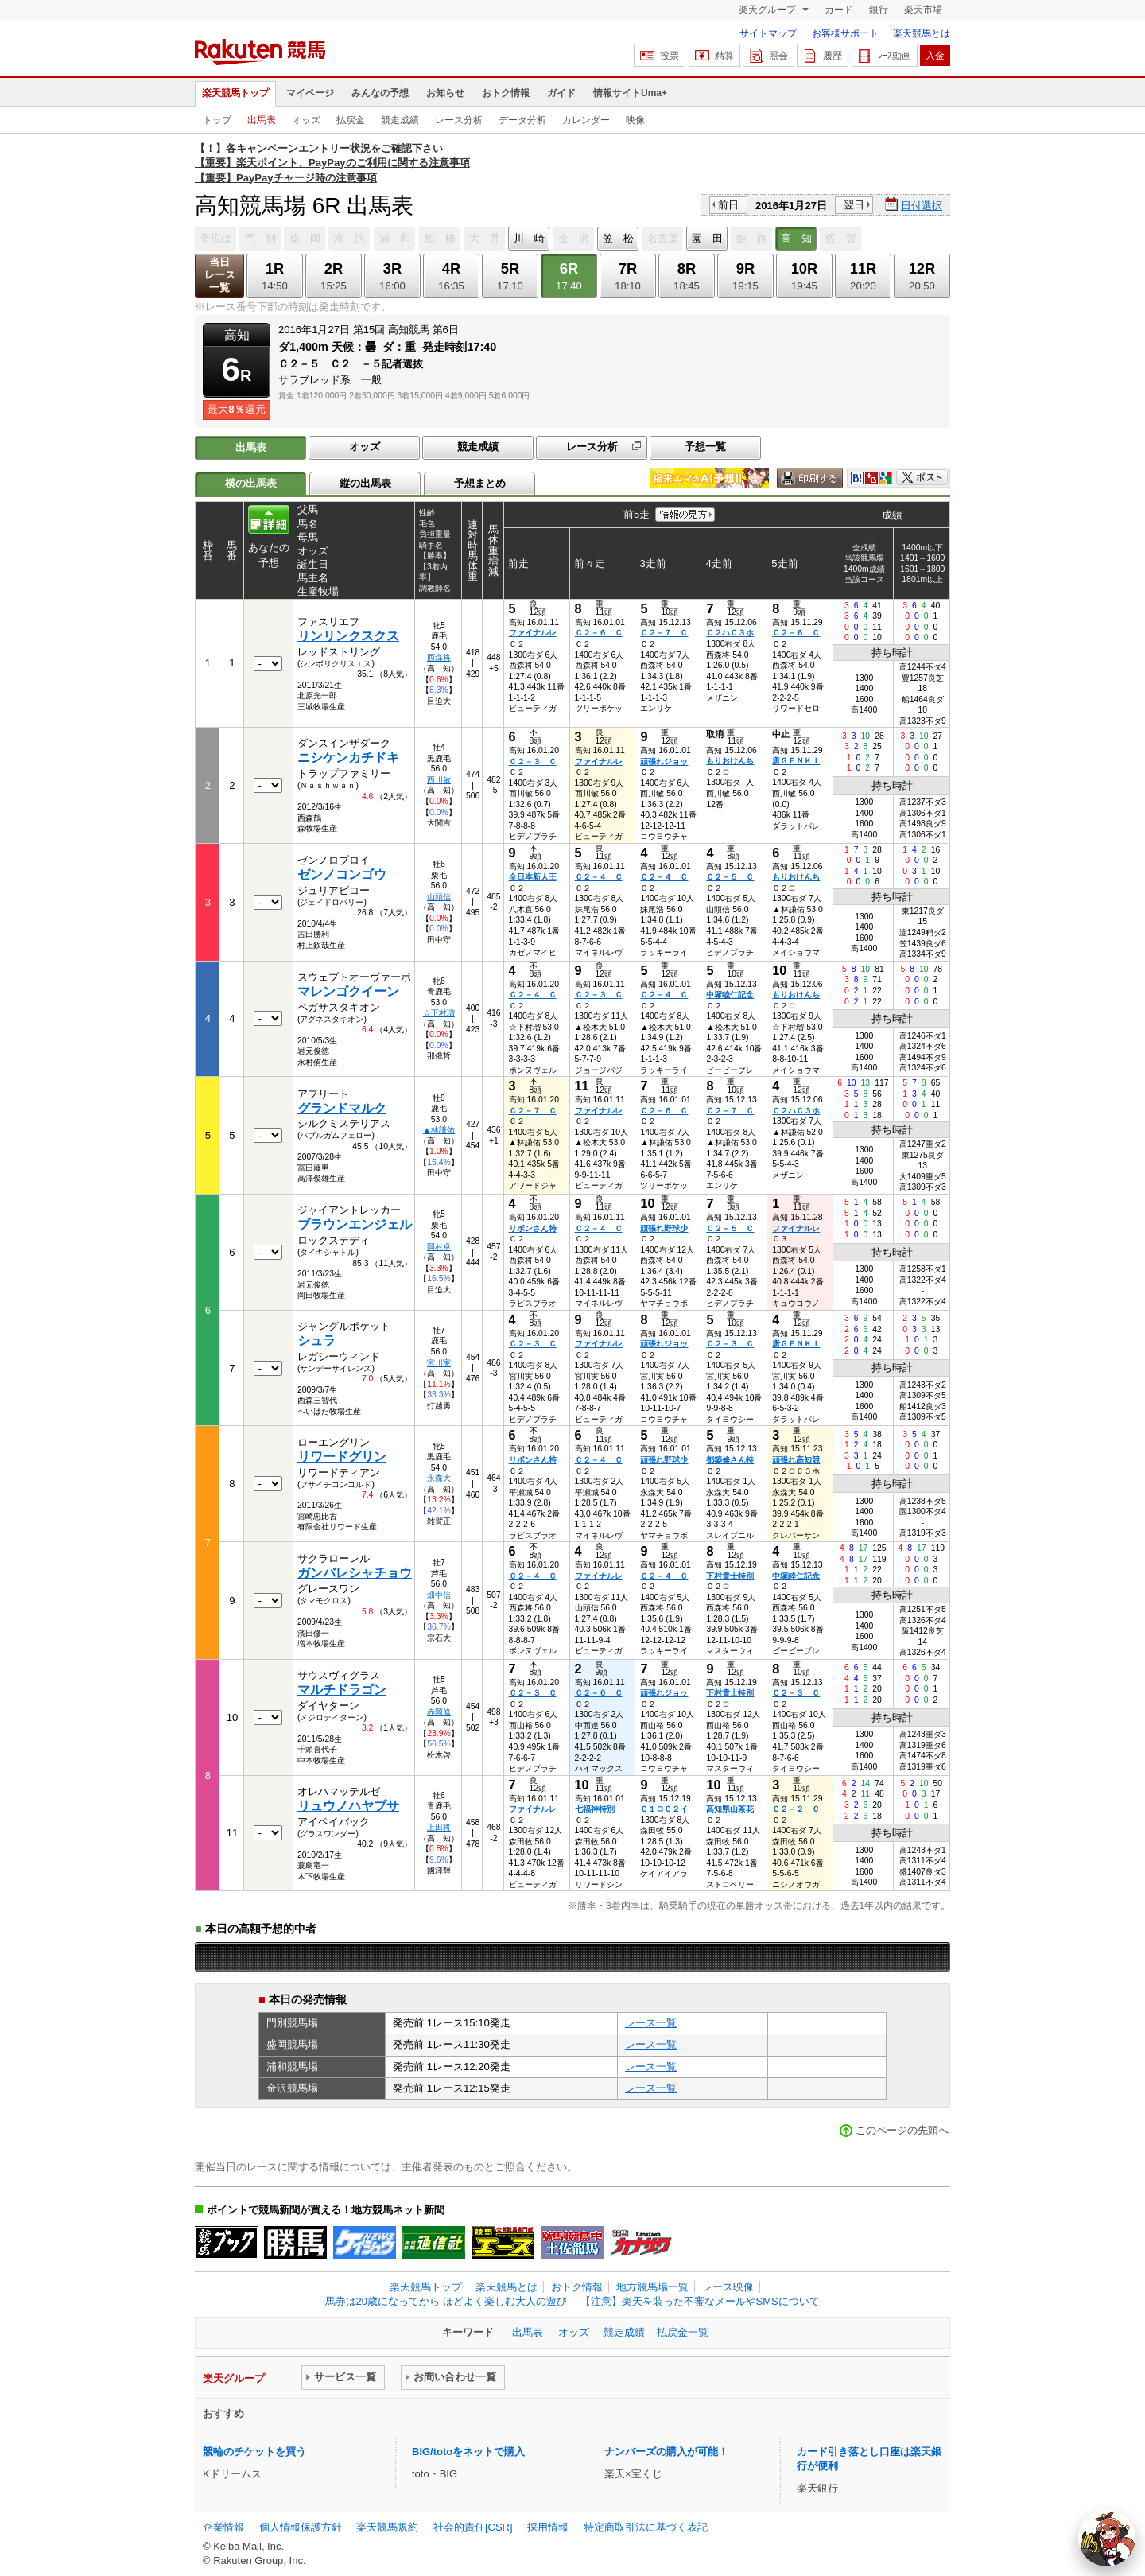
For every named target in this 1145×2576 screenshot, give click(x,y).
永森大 (439, 1478)
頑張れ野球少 (664, 1228)
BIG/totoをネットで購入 (468, 2451)
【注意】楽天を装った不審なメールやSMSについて (700, 2301)
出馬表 (261, 120)
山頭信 (439, 896)
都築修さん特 (730, 1459)
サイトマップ (768, 33)
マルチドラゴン (341, 1689)
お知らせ (445, 93)
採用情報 (548, 2527)
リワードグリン (341, 1456)
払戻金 (350, 120)
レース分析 (459, 120)
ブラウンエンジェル (354, 1224)
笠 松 (618, 238)
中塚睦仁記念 (730, 994)
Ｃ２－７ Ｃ (664, 632)
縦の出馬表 (365, 483)
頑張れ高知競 (796, 1459)
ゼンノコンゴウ (341, 874)
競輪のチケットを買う (254, 2451)
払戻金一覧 (682, 2332)
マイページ (310, 93)
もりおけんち (730, 760)
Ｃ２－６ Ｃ (599, 632)
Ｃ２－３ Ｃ (533, 761)
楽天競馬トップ (235, 93)
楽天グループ (768, 9)
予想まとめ (480, 483)
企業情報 (223, 2527)
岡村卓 (439, 1246)
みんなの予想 (380, 93)
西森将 (439, 657)
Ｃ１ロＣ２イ (664, 1809)
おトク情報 (506, 93)
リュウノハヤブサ (348, 1806)
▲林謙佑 (439, 1129)
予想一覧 (705, 447)
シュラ (316, 1340)
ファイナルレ (533, 632)
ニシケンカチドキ (348, 757)
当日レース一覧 (219, 274)
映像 (635, 120)
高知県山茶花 (730, 1809)
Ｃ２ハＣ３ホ (730, 632)
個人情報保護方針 (300, 2527)
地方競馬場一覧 (652, 2287)
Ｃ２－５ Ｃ (730, 876)
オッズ (306, 120)
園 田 (707, 238)
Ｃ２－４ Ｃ (599, 876)
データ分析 (522, 120)
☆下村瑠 (439, 1012)
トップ (217, 120)
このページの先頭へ (902, 2130)
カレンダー (586, 120)
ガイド (561, 93)
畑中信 (439, 1595)
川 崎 (529, 238)
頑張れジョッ (664, 761)
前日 (728, 205)
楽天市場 (923, 9)
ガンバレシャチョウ (354, 1572)
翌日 (854, 205)
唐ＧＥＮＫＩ (796, 760)
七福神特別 (599, 1809)
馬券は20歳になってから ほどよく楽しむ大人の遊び (446, 2301)
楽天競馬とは (921, 33)
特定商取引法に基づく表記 (646, 2527)
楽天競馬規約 (387, 2527)
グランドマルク (341, 1108)
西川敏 (439, 779)
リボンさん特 (533, 1228)
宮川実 (439, 1362)
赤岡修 (439, 1712)
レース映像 (728, 2287)
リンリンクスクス (348, 636)
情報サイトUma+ (630, 93)
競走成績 (400, 120)
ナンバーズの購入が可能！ (666, 2451)
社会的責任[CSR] (473, 2527)
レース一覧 (651, 2023)
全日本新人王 (533, 876)
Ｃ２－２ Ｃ (796, 1809)
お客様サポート (845, 33)
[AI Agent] (1106, 2537)
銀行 (878, 9)
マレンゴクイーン (348, 991)
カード (839, 9)
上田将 (439, 1827)
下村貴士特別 (730, 1576)
